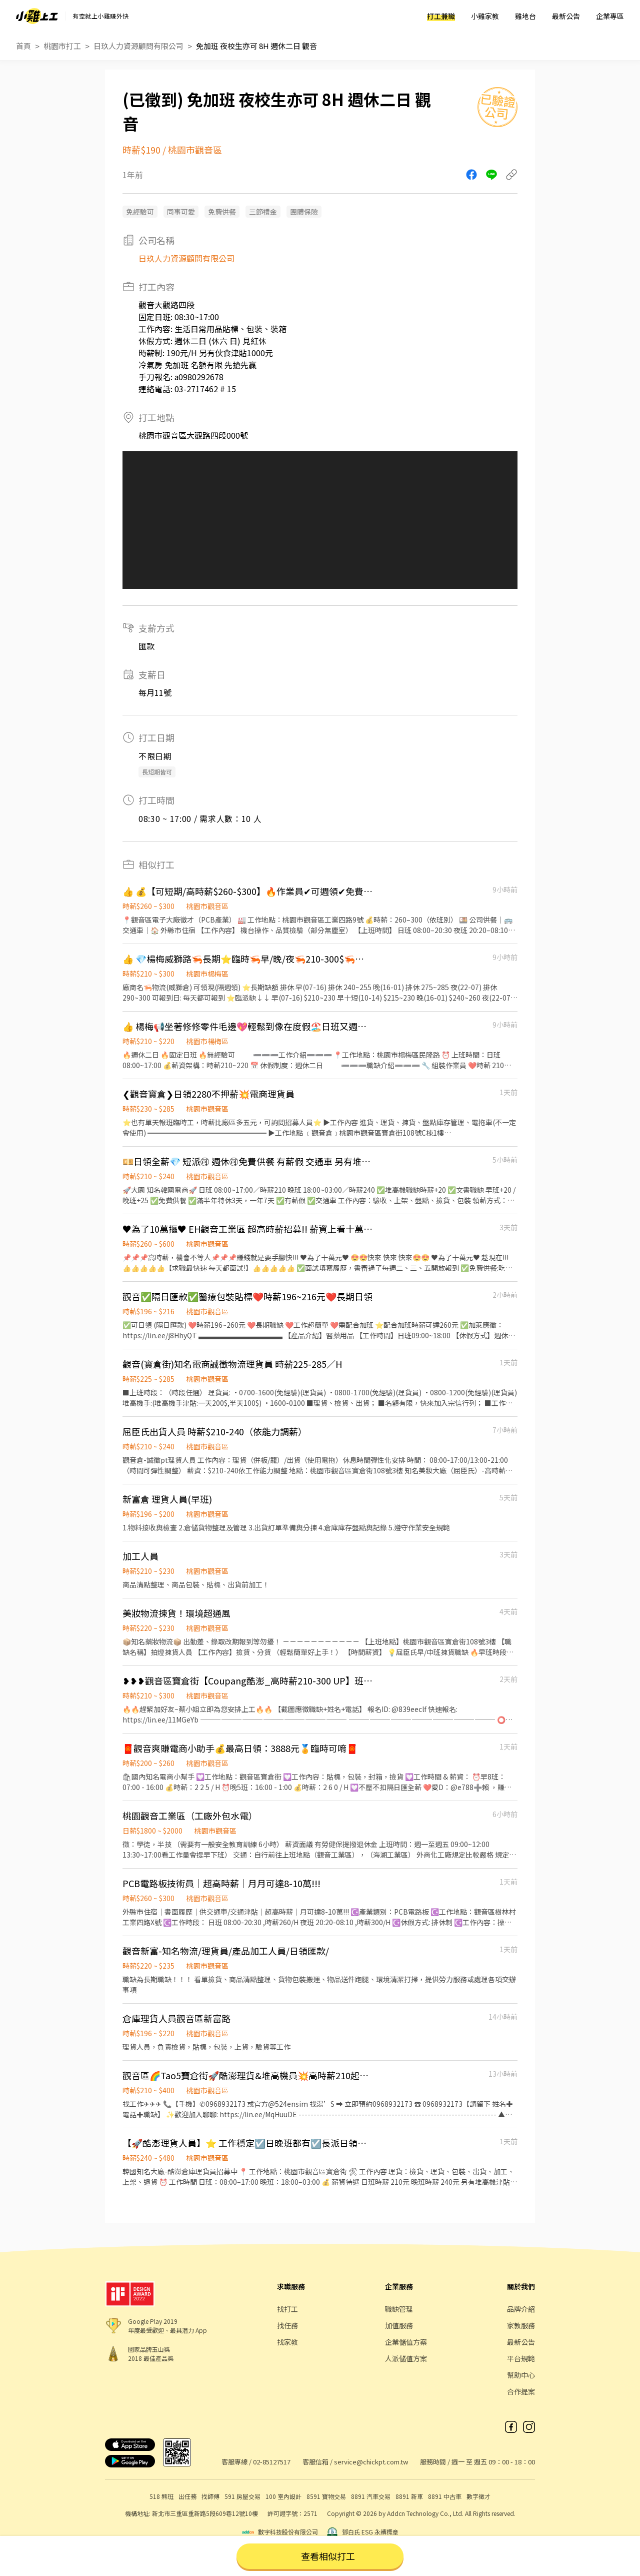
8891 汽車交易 (370, 2496)
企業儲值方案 (406, 2342)
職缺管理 (399, 2309)
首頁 (23, 46)
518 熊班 (162, 2496)
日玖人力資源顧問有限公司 (139, 46)
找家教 (287, 2342)
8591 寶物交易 (326, 2496)
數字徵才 (478, 2496)
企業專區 (610, 16)
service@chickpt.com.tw (371, 2461)
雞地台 (525, 16)
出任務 (187, 2496)
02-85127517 (271, 2461)
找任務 (287, 2325)
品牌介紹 (521, 2309)
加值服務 (399, 2325)
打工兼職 (441, 16)
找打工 (287, 2309)
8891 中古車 (445, 2496)
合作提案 (521, 2391)
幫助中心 (521, 2375)
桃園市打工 (62, 46)
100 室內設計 (284, 2496)
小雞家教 (485, 16)
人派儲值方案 (406, 2358)
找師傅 (211, 2496)
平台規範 (521, 2358)
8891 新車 (409, 2496)
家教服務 (521, 2325)
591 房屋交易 (242, 2496)
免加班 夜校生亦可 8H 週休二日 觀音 (256, 46)
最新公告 (566, 16)
